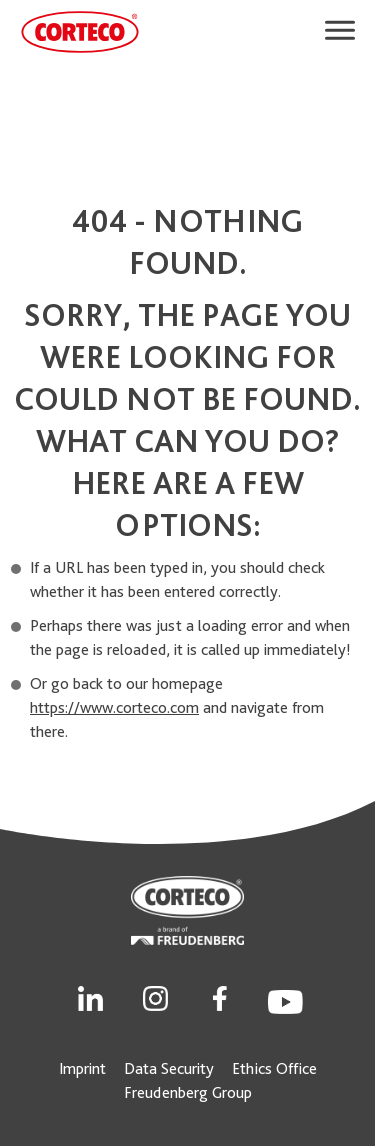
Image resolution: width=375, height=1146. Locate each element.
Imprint (82, 1068)
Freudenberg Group (188, 1092)
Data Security (169, 1068)
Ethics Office (274, 1068)
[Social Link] (90, 996)
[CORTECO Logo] (80, 32)
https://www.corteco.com (114, 707)
